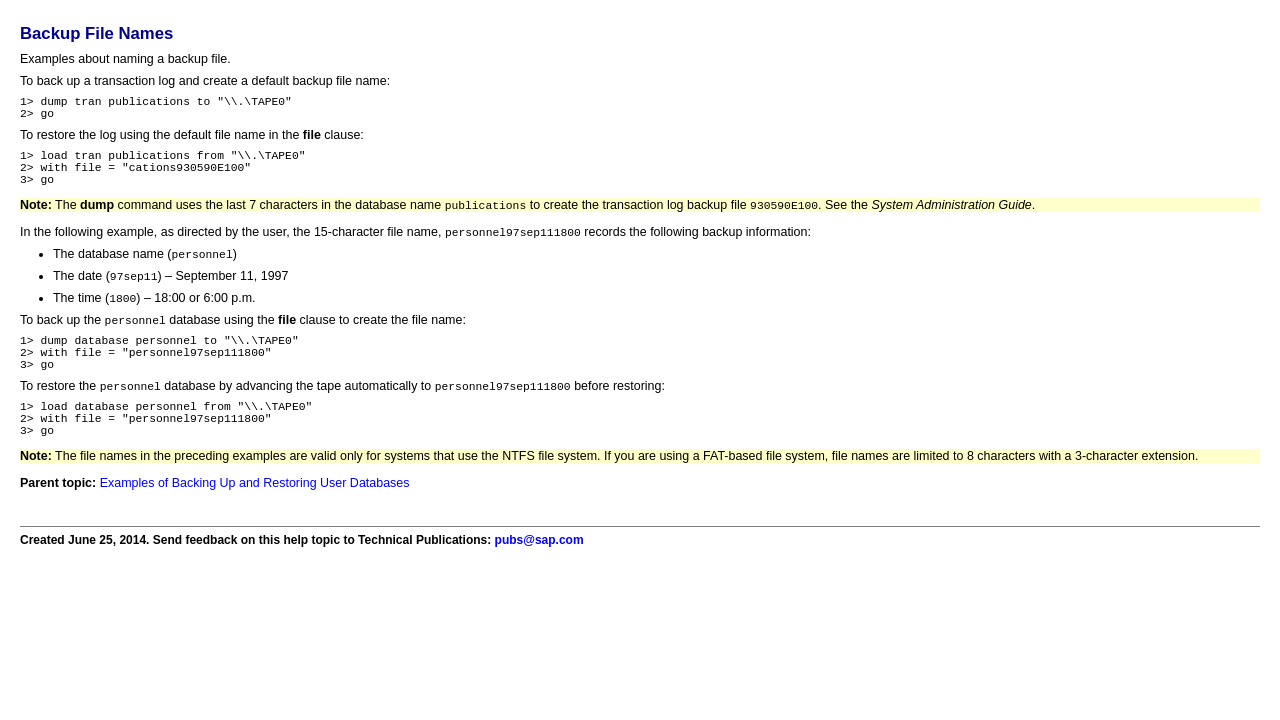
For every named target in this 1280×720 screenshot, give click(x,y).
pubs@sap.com (539, 580)
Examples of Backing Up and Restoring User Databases (255, 523)
